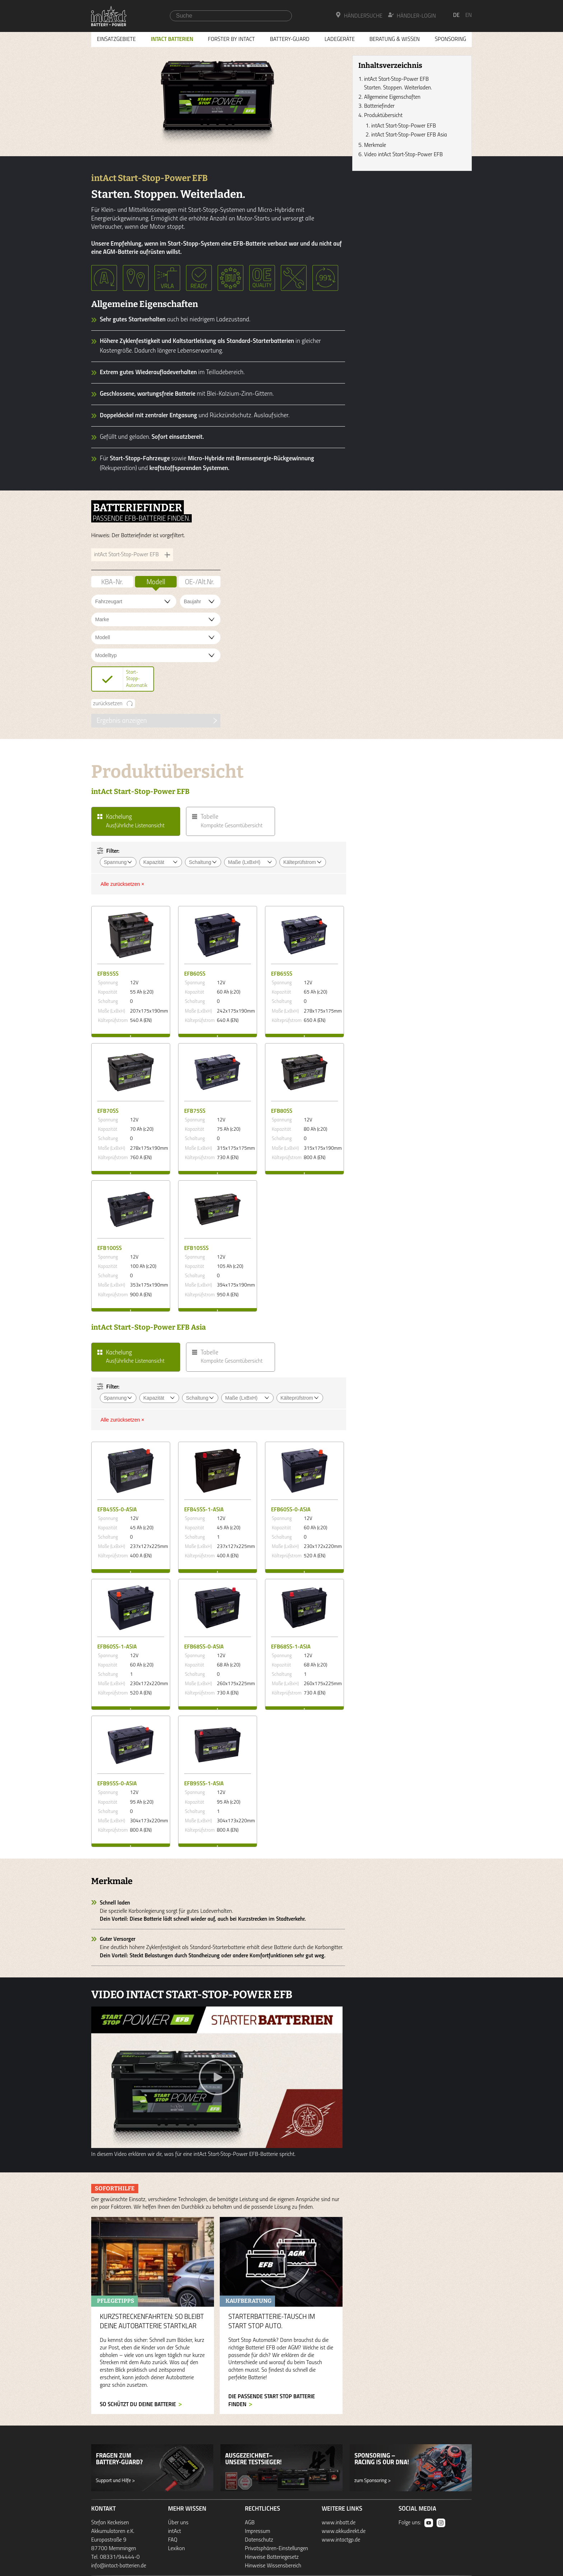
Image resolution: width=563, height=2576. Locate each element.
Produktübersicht (383, 115)
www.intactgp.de (341, 2540)
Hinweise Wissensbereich (273, 2566)
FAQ (172, 2540)
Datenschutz (259, 2540)
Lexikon (176, 2549)
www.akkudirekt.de (344, 2531)
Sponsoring (450, 39)
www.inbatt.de (338, 2523)
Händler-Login (412, 15)
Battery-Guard (290, 39)
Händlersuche (358, 15)
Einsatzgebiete (116, 39)
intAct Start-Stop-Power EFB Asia (409, 135)
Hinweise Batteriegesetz (272, 2557)
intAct (174, 2531)
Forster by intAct (231, 39)
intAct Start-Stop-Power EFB (403, 126)
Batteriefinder (379, 106)
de (456, 15)
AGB (250, 2523)
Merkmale (375, 145)
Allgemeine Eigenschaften (392, 97)
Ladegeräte (340, 39)
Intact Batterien (172, 39)
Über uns (178, 2523)
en (468, 15)
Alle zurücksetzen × (122, 884)
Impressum (257, 2531)
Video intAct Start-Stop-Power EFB (403, 155)
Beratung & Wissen (394, 39)
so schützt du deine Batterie (138, 2405)
